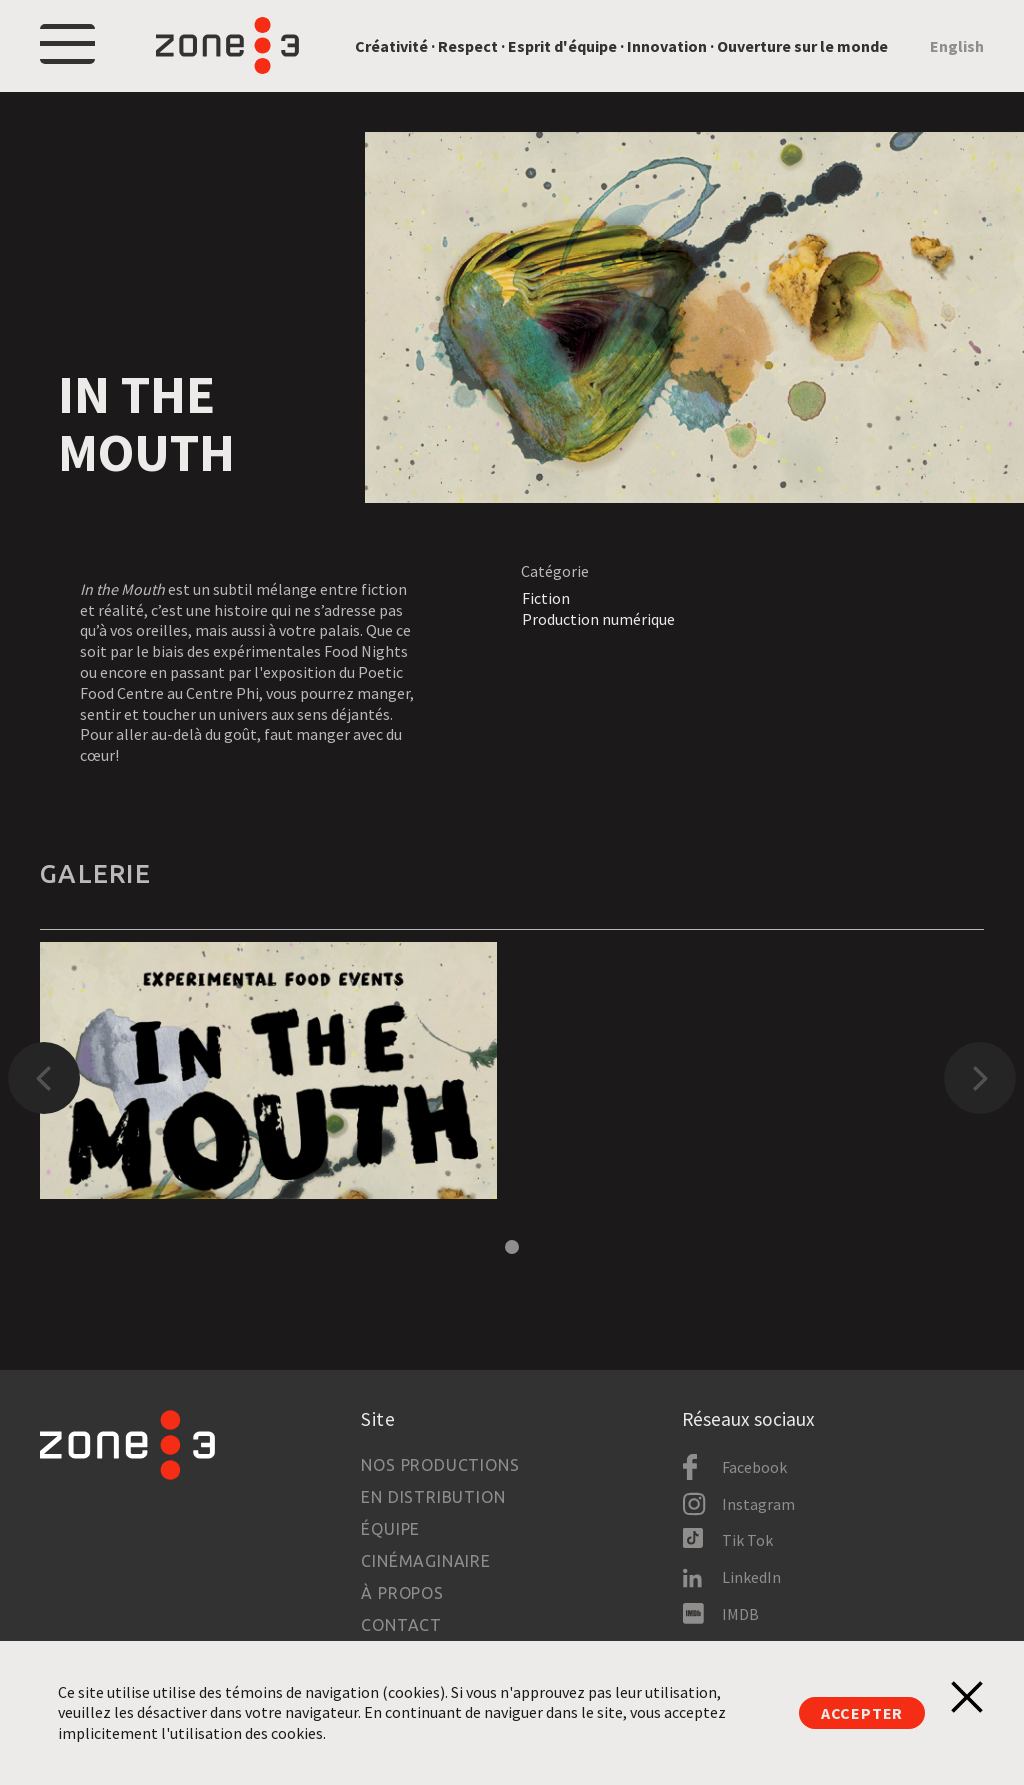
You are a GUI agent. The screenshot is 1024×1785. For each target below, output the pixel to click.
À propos (402, 1593)
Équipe (390, 1529)
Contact (401, 1625)
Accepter (862, 1713)
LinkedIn (751, 1577)
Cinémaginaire (425, 1561)
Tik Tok (747, 1540)
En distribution (433, 1497)
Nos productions (440, 1465)
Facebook (754, 1467)
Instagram (758, 1504)
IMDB (740, 1614)
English (957, 46)
